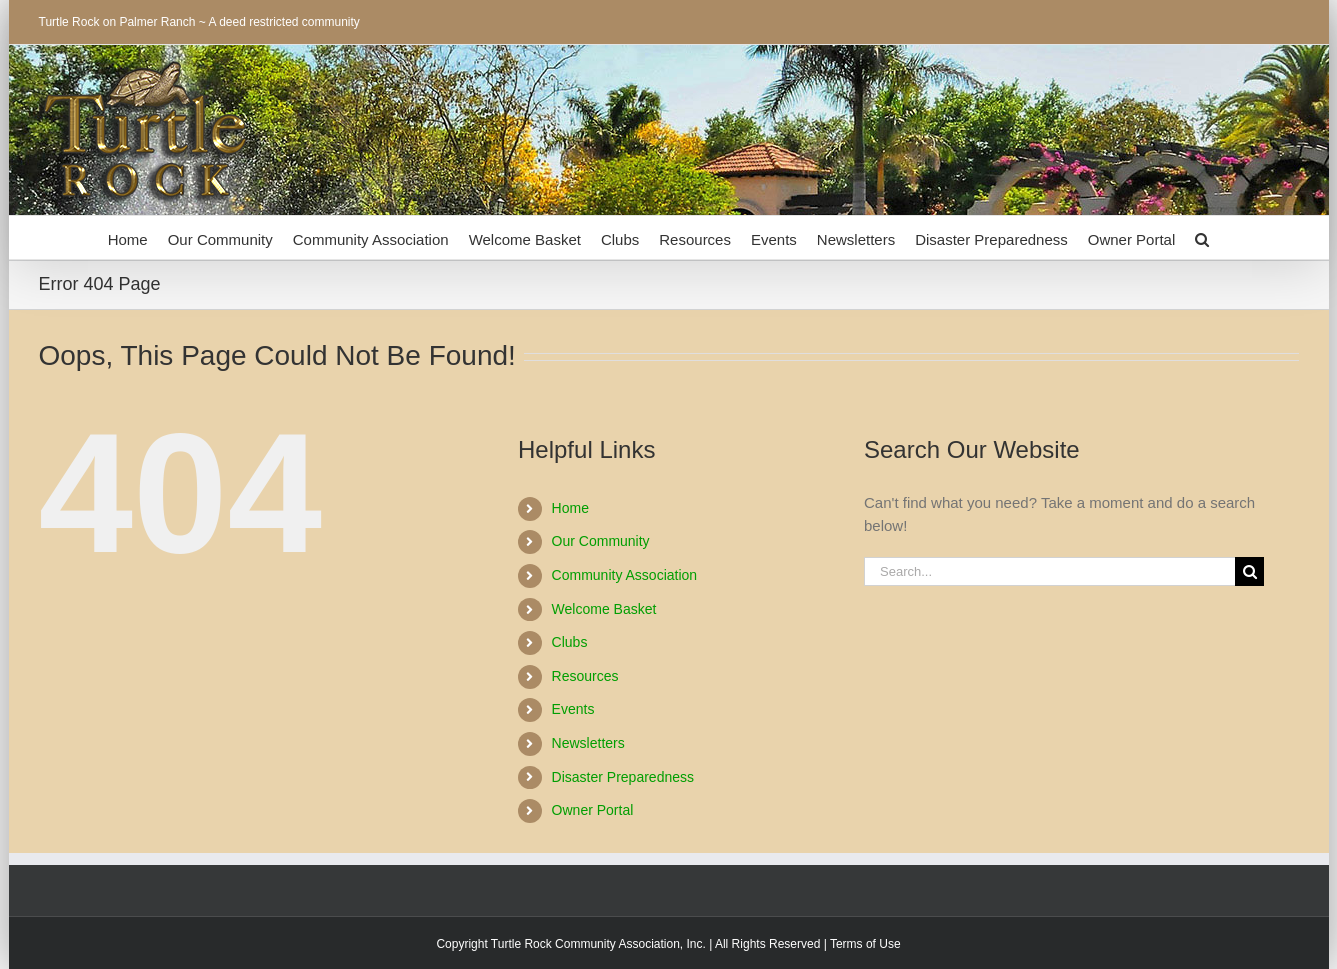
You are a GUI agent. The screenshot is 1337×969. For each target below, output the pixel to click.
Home (570, 508)
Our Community (601, 541)
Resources (585, 676)
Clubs (570, 642)
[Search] (1249, 571)
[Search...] (1049, 571)
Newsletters (588, 743)
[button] (1202, 237)
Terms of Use (865, 944)
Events (573, 709)
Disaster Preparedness (623, 777)
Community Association (625, 575)
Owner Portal (593, 810)
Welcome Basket (604, 609)
